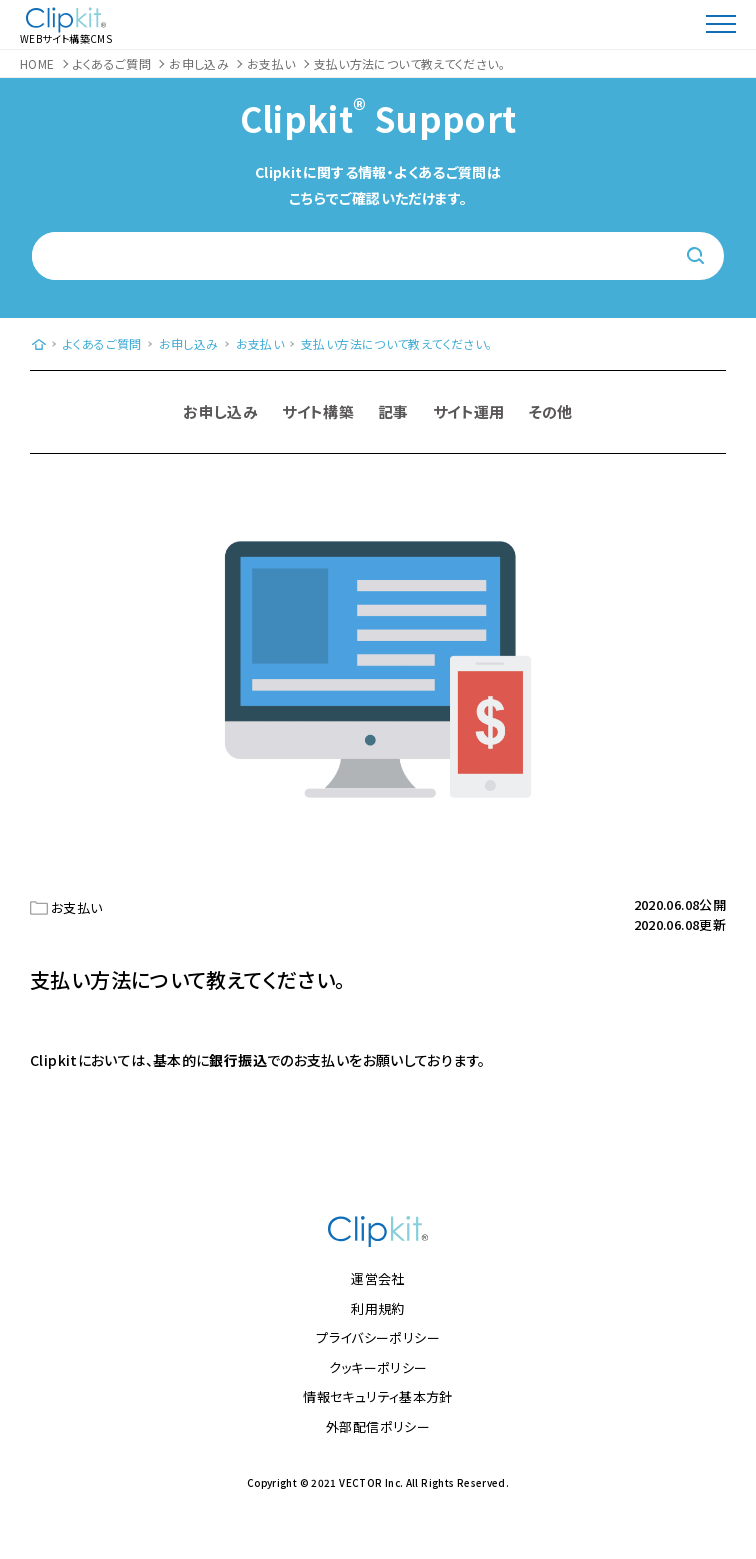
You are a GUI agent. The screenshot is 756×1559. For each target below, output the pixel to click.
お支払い (77, 907)
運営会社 (378, 1278)
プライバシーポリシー (378, 1337)
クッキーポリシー (378, 1367)
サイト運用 (469, 411)
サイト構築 (318, 411)
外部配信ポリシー (378, 1426)
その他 (551, 411)
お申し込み (220, 411)
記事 (393, 411)
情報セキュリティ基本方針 (378, 1396)
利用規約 (378, 1308)
